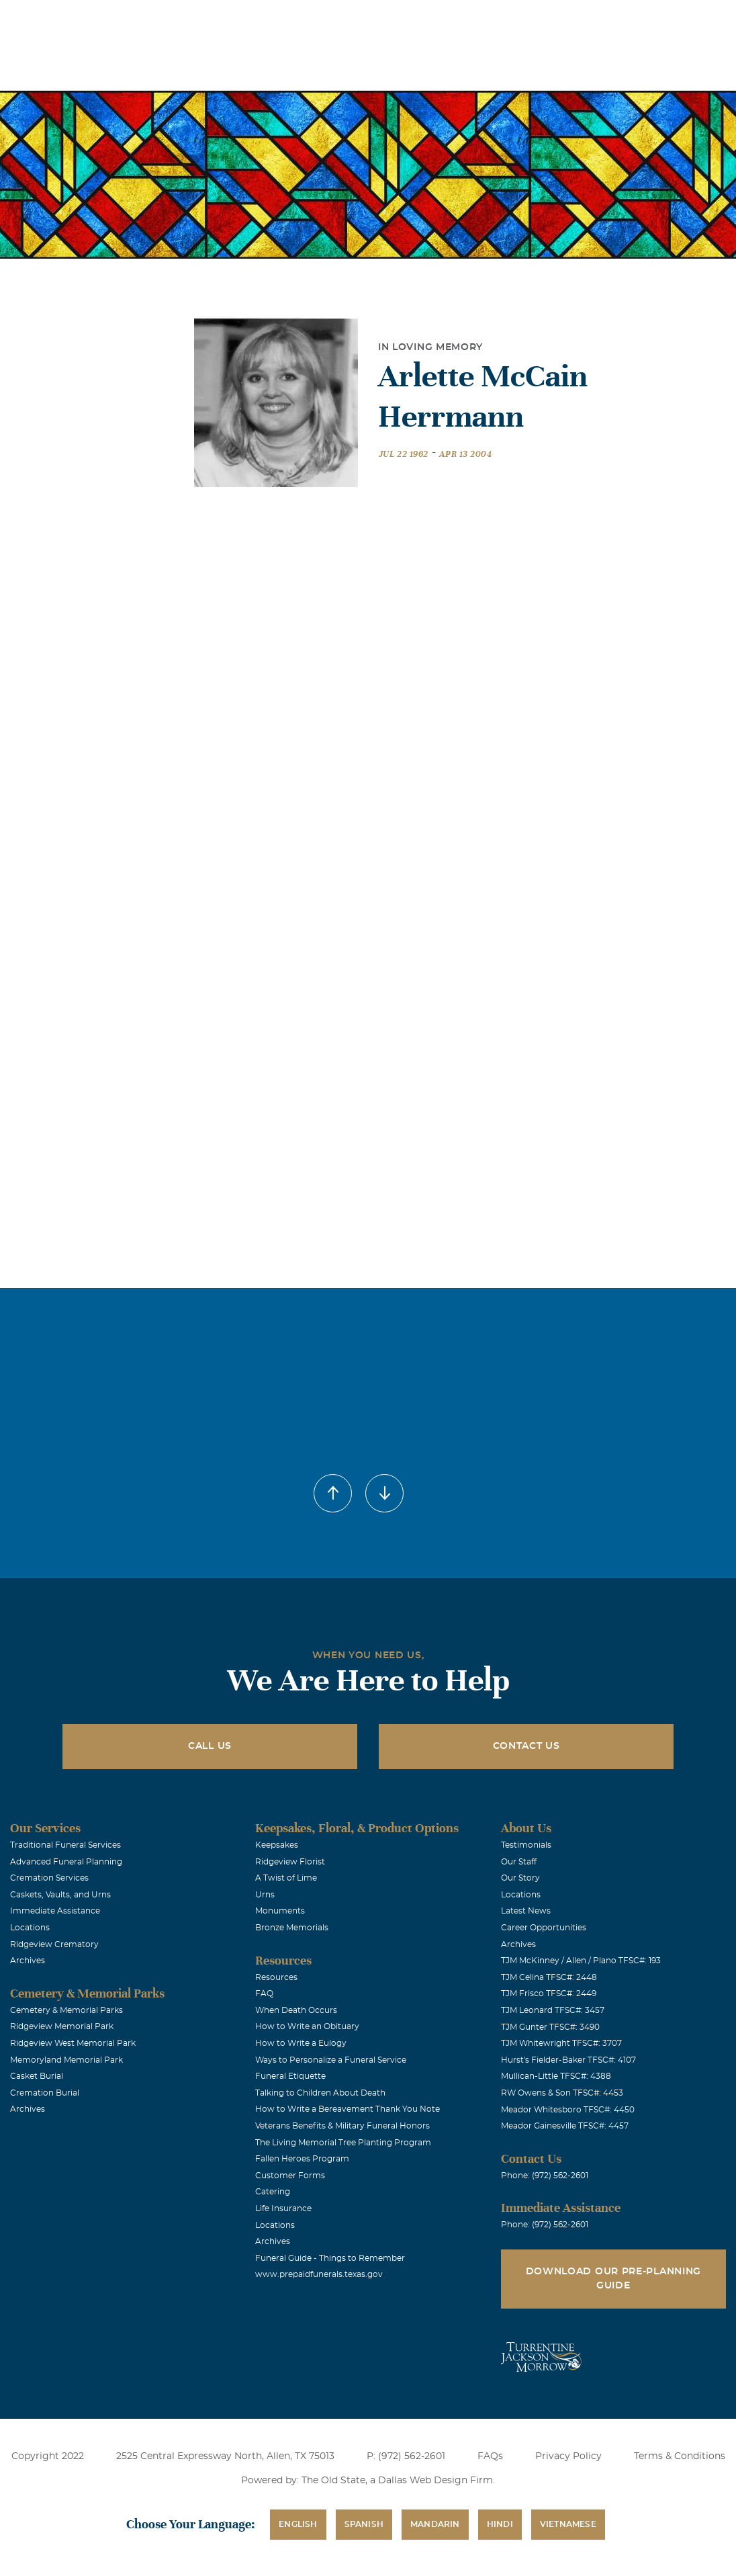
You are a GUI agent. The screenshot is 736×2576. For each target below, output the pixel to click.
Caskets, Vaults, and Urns (60, 1895)
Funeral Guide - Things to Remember (330, 2258)
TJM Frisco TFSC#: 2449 (548, 1993)
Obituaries (408, 19)
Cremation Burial (44, 2093)
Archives (27, 1961)
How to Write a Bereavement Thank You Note (347, 2109)
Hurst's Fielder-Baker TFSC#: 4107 (568, 2060)
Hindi (500, 2524)
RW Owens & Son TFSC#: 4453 (562, 2093)
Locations (333, 19)
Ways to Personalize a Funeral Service (330, 2060)
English (298, 2524)
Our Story (520, 1878)
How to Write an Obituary (307, 2026)
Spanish (363, 2524)
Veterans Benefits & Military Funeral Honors (342, 2126)
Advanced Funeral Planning (66, 1862)
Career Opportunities (543, 1928)
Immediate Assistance (55, 1911)
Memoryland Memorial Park (66, 2060)
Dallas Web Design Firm (435, 2480)
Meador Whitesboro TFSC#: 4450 (568, 2110)
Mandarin (435, 2524)
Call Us (210, 1746)
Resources (276, 1977)
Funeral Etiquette (290, 2076)
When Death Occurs (296, 2010)
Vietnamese (568, 2524)
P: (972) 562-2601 (406, 2456)
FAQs (490, 2456)
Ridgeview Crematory (54, 1944)
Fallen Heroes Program (302, 2159)
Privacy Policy (568, 2456)
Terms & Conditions (679, 2456)
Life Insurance (283, 2208)
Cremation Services (49, 1878)
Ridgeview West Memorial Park (73, 2043)
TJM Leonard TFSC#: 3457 (552, 2010)
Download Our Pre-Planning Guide (614, 2278)
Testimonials (526, 1845)
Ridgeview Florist (290, 1862)
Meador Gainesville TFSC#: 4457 (565, 2126)
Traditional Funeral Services (65, 1845)
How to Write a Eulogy (301, 2043)
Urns (265, 1895)
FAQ (264, 1993)
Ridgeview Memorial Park (61, 2026)
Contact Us (526, 1746)
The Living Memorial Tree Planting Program (343, 2143)
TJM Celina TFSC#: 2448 (549, 1977)
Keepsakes (276, 1845)
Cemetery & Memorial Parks (66, 2010)
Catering (272, 2192)
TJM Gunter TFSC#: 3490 (550, 2027)
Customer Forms (290, 2176)
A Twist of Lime (286, 1878)
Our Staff (519, 1862)
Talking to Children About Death (320, 2093)
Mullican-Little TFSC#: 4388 (556, 2076)
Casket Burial (36, 2076)
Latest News (526, 1911)
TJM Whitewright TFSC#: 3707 (561, 2043)
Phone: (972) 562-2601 (544, 2176)
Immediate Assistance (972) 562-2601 (648, 19)
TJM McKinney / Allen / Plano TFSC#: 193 (581, 1961)
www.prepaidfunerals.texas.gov (319, 2274)
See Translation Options (504, 21)
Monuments (280, 1911)
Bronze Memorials (291, 1928)
